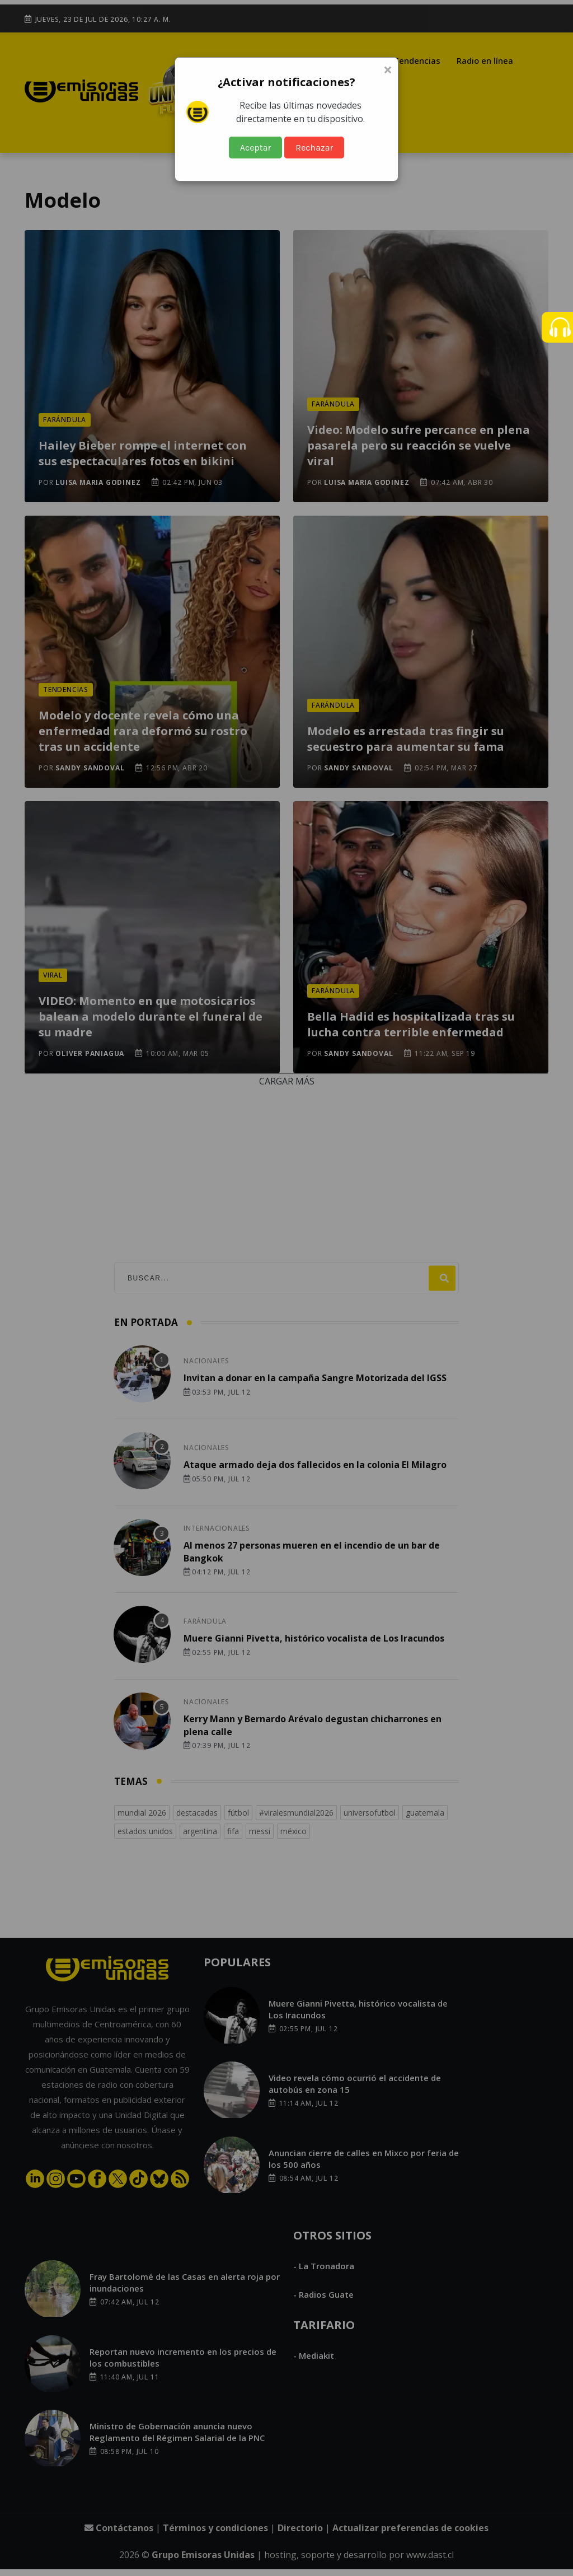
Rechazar (314, 147)
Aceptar (255, 147)
